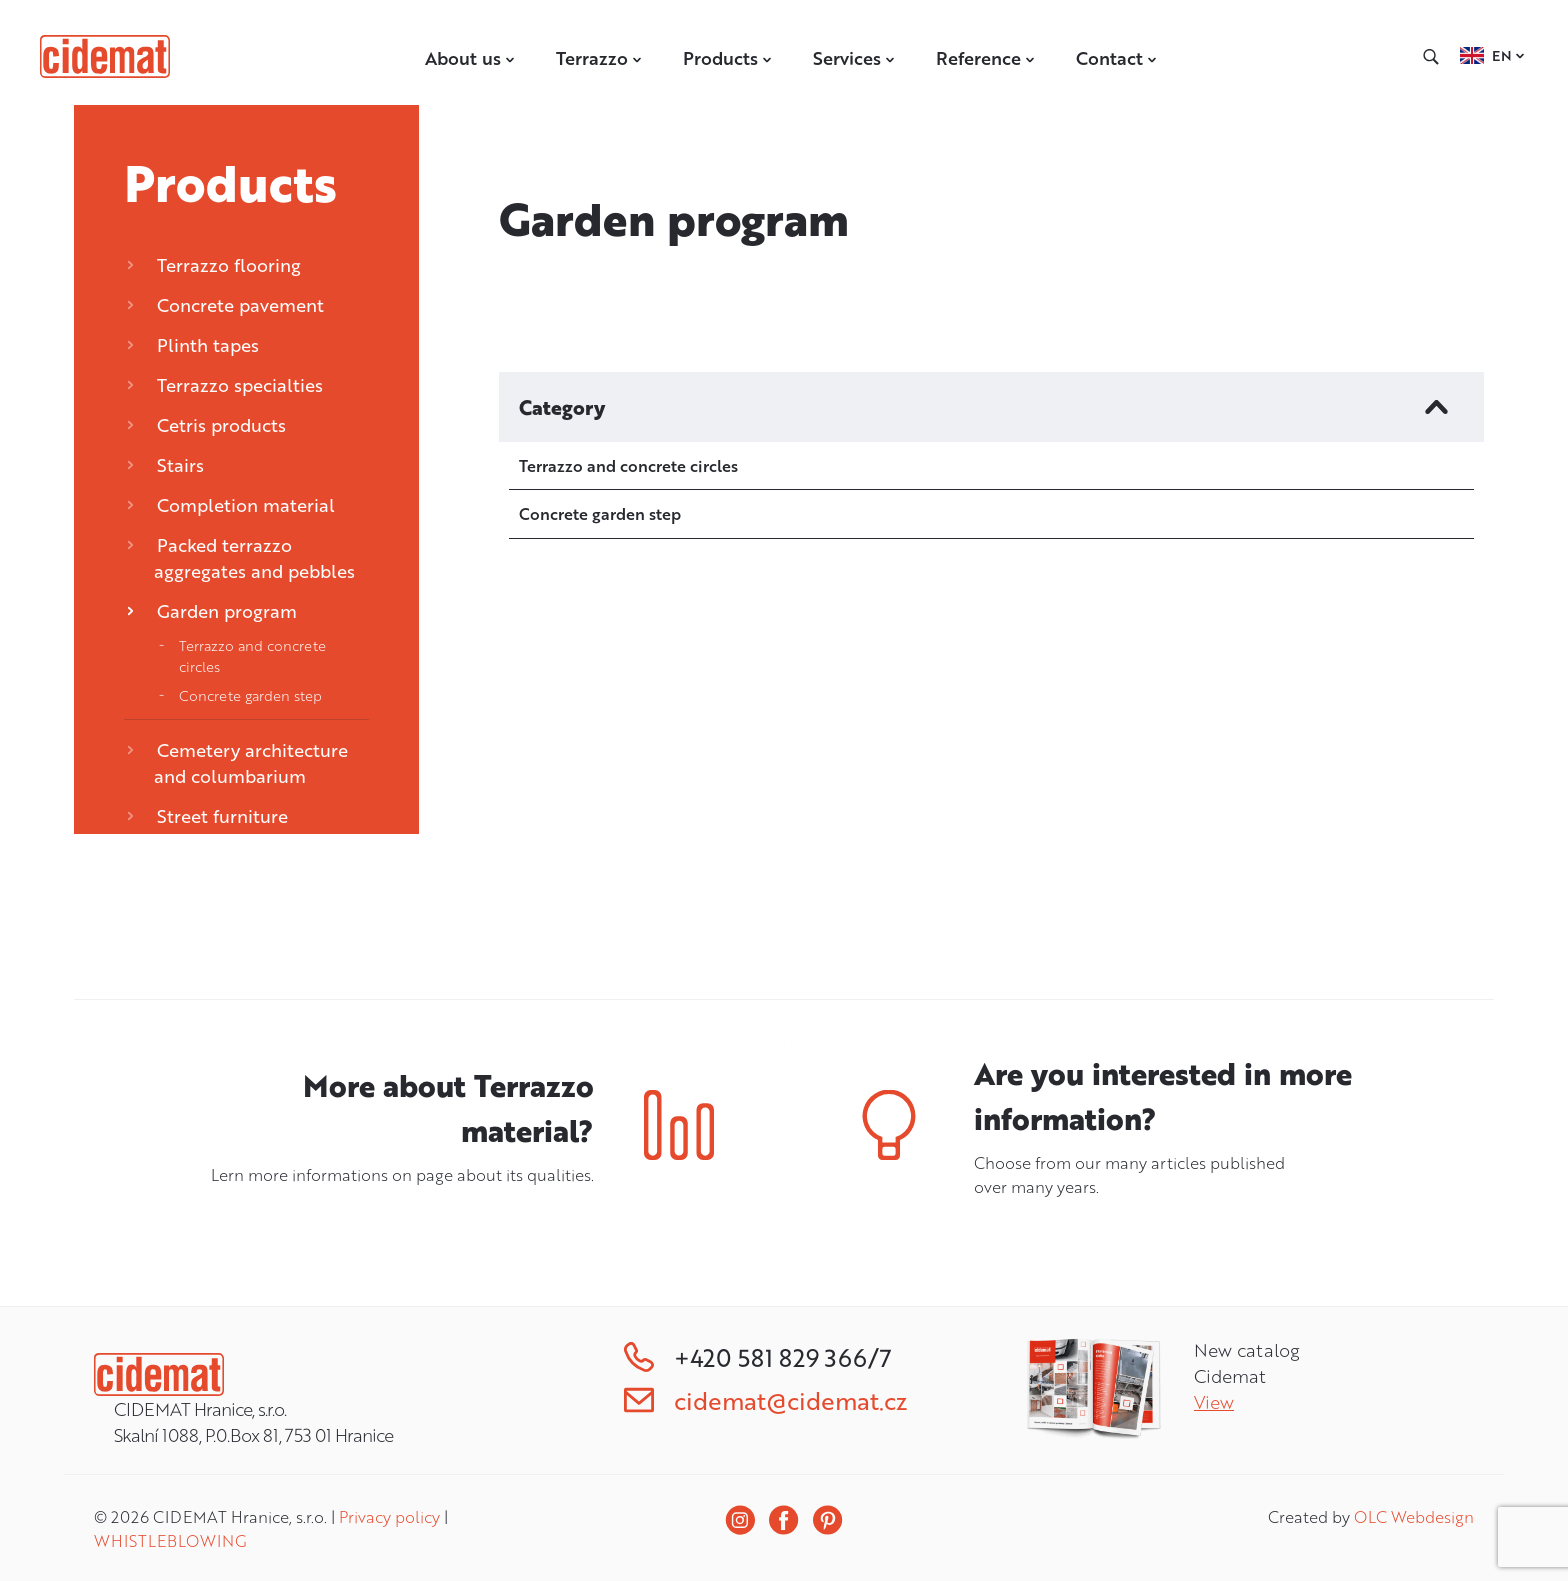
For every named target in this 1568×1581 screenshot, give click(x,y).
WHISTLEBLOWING (170, 1541)
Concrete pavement (225, 305)
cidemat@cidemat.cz (765, 1400)
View (1214, 1402)
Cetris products (206, 425)
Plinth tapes (193, 345)
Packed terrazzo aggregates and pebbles (241, 558)
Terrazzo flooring (214, 265)
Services (854, 58)
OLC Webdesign (1414, 1517)
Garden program (212, 611)
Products (728, 58)
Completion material (231, 505)
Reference (986, 58)
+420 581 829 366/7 (758, 1357)
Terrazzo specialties (225, 385)
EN (1502, 55)
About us (470, 58)
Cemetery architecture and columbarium (237, 763)
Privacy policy (389, 1517)
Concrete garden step (250, 695)
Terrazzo (599, 58)
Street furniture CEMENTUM (207, 829)
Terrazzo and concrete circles (252, 656)
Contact (1117, 58)
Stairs (165, 465)
